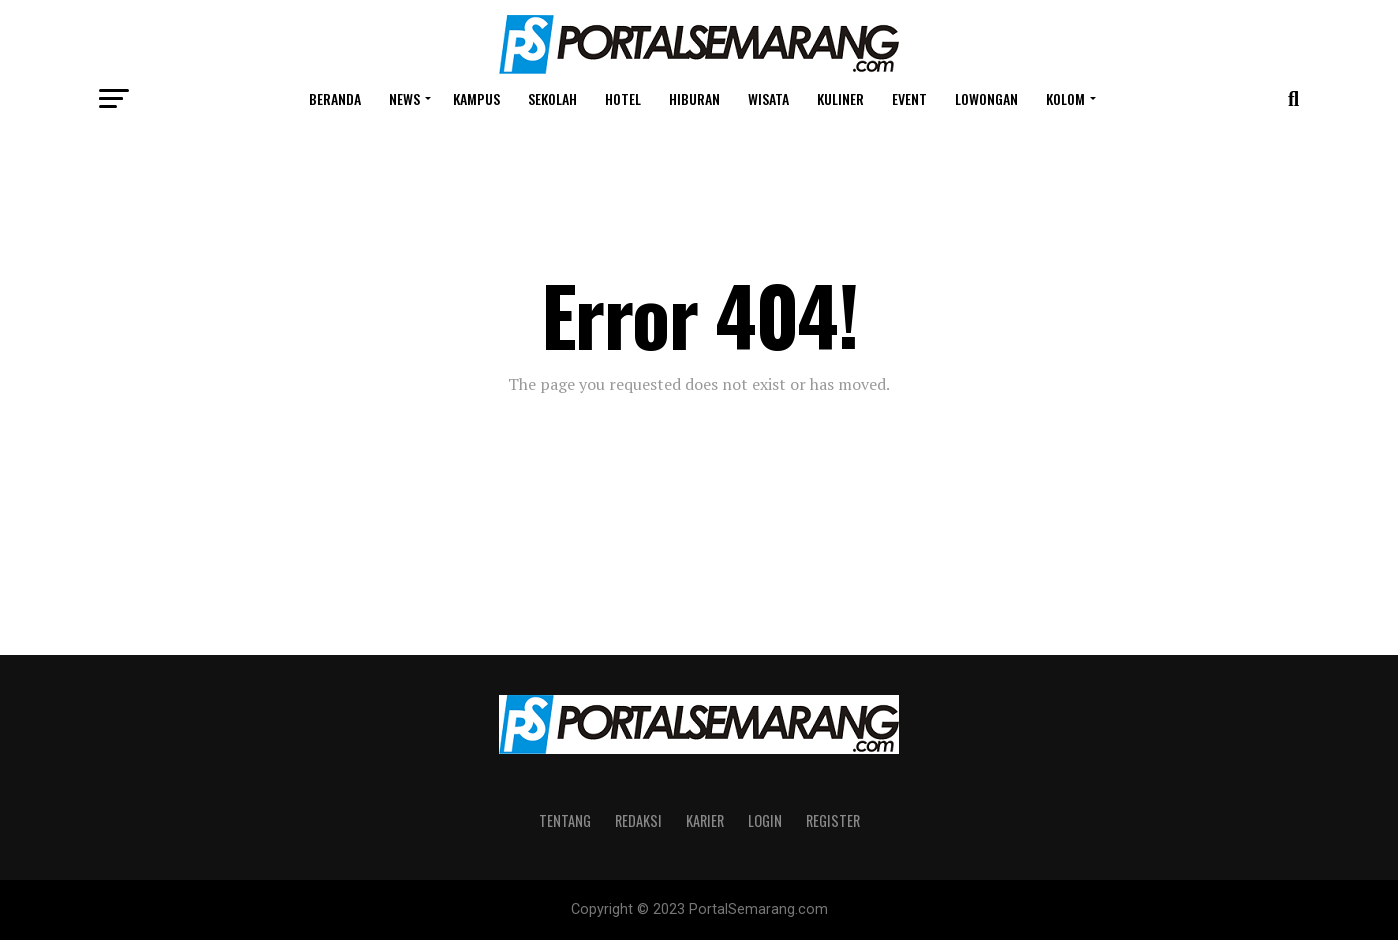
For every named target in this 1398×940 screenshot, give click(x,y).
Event (909, 98)
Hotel (623, 98)
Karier (705, 820)
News (404, 98)
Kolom (1065, 98)
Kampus (476, 98)
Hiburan (694, 98)
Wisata (768, 98)
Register (833, 820)
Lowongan (986, 98)
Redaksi (638, 820)
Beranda (335, 98)
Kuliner (840, 98)
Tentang (565, 820)
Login (765, 820)
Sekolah (552, 98)
